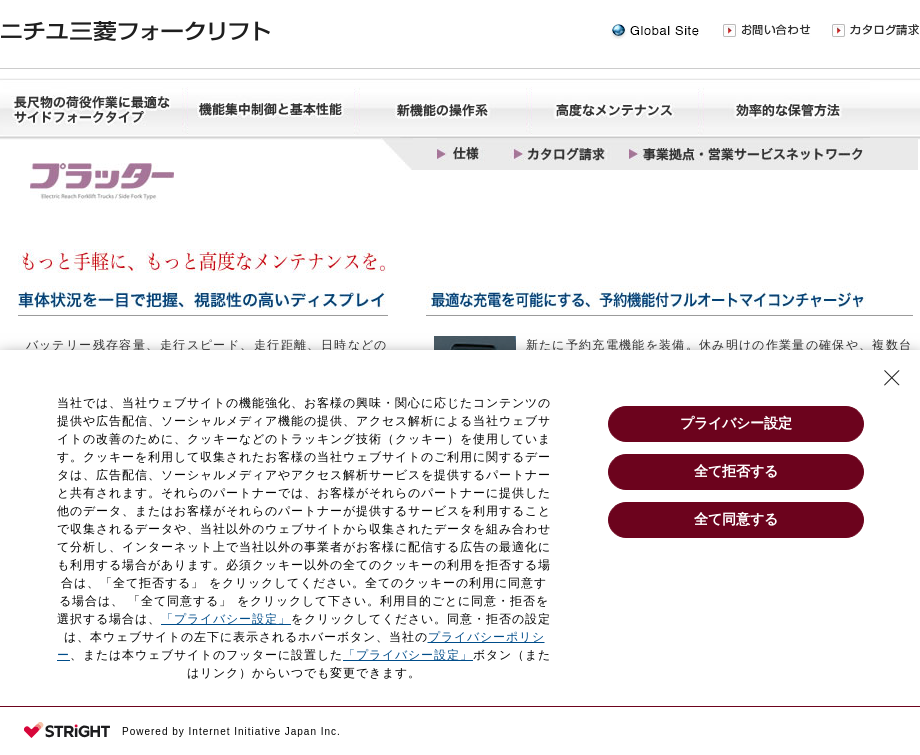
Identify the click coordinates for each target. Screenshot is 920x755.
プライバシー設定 (736, 423)
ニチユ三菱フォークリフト (135, 31)
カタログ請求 (876, 31)
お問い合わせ (767, 31)
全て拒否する (736, 471)
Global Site (654, 31)
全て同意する (736, 519)
